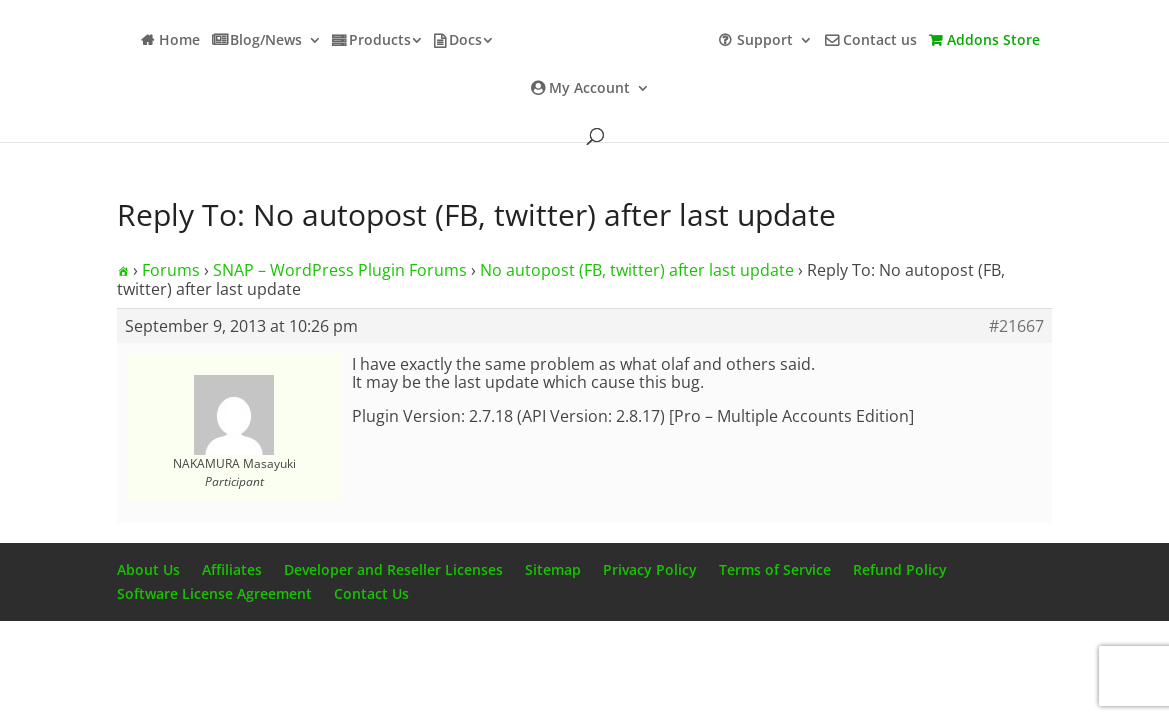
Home (179, 41)
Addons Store (993, 41)
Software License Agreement (214, 593)
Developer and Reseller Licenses (393, 569)
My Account (589, 89)
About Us (148, 569)
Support (765, 41)
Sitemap (553, 569)
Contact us (880, 41)
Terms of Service (775, 569)
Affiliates (232, 569)
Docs (465, 41)
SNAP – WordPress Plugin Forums (340, 270)
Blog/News (266, 41)
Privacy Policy (650, 569)
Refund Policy (900, 569)
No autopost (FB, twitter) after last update (637, 270)
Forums (171, 270)
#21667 (1016, 326)
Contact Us (371, 593)
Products (380, 41)
